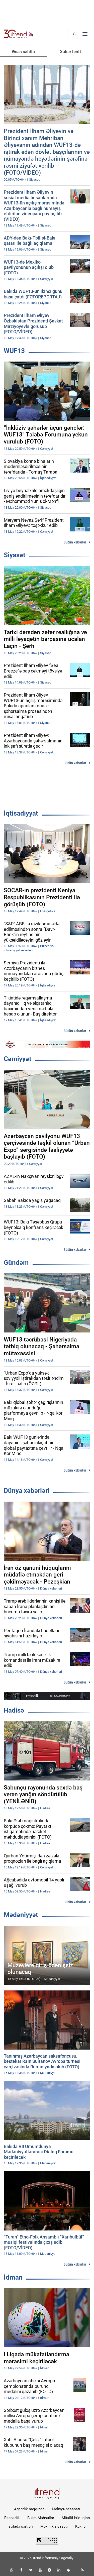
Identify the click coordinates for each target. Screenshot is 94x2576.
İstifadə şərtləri (20, 2526)
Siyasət (14, 555)
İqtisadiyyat (21, 813)
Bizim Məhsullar (40, 2518)
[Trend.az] (19, 34)
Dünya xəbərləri (26, 1490)
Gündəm (16, 1262)
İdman (13, 2277)
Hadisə (14, 1710)
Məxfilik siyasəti (54, 2526)
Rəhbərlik (12, 2518)
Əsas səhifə (23, 51)
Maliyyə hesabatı (66, 2509)
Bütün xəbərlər (74, 542)
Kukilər (81, 2526)
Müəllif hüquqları (76, 2518)
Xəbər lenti (70, 51)
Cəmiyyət (17, 1059)
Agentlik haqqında (29, 2509)
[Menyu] (85, 34)
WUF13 (14, 351)
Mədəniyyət (21, 1915)
